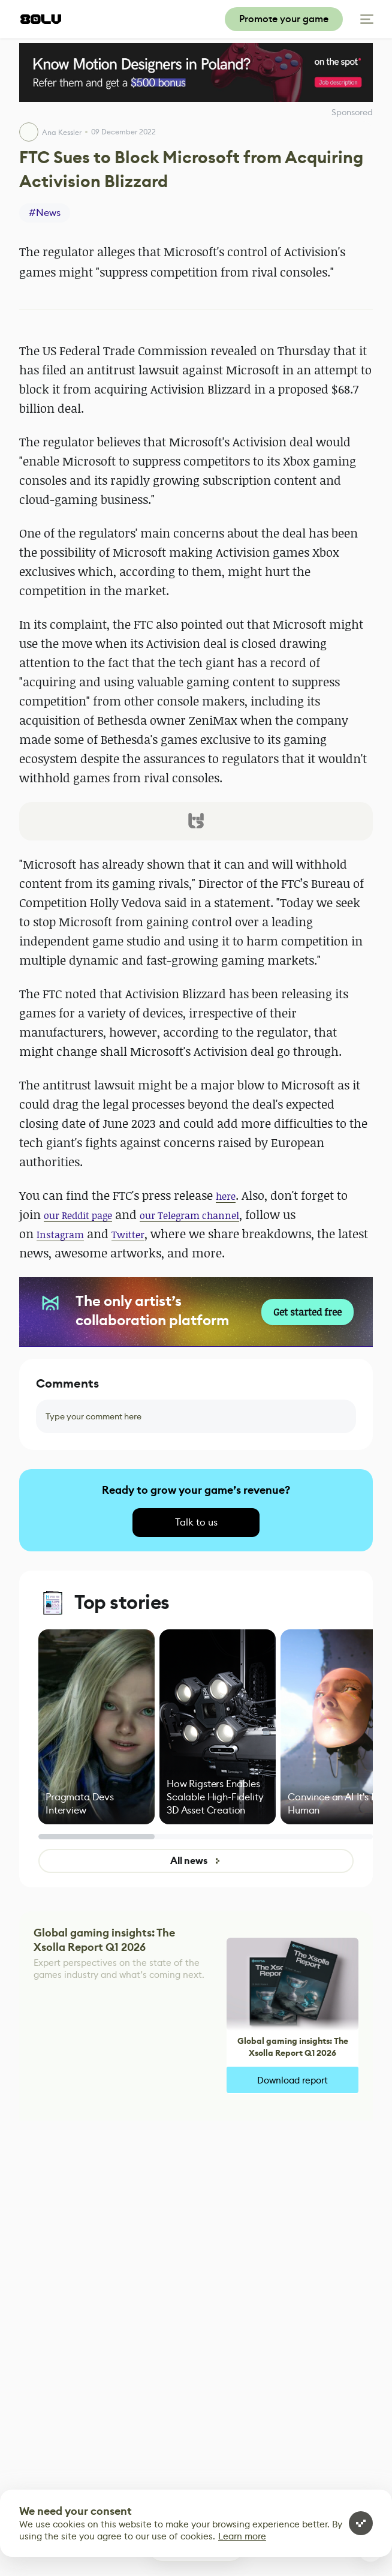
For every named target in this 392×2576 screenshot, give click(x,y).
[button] (196, 821)
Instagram (60, 1234)
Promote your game (283, 19)
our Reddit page (78, 1215)
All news (196, 1860)
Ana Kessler (62, 132)
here (226, 1196)
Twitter (127, 1234)
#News (45, 212)
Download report (292, 2080)
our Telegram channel (189, 1215)
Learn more (242, 2536)
